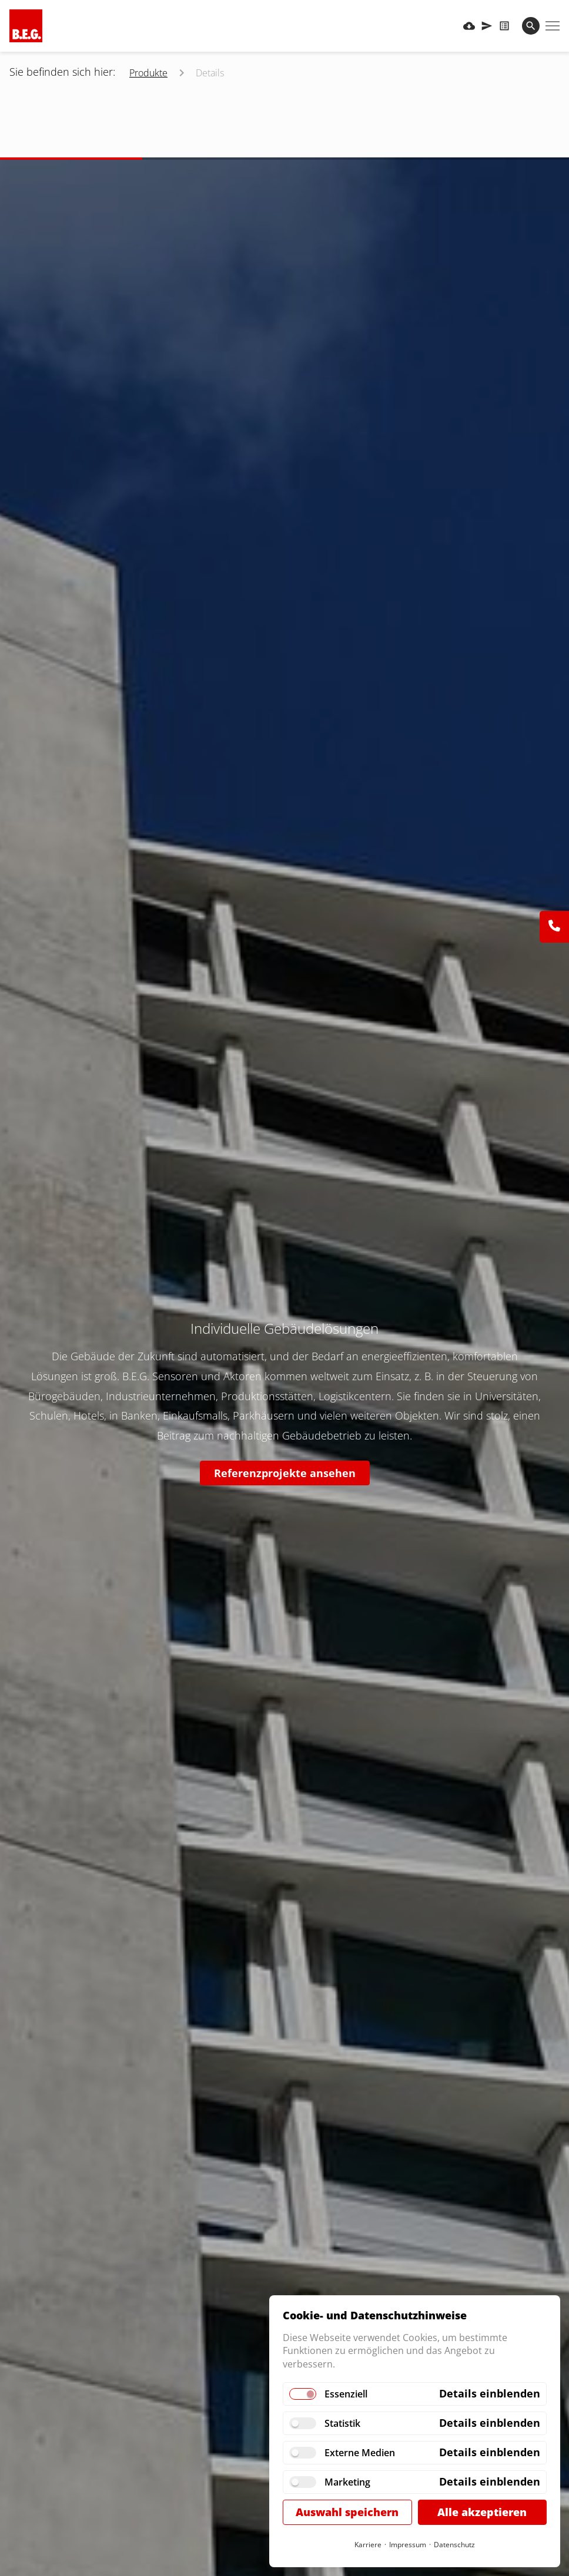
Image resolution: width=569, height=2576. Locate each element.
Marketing (347, 2482)
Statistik (342, 2423)
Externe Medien (359, 2452)
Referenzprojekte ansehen (285, 1473)
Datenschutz (454, 2545)
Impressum (407, 2545)
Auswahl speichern (347, 2512)
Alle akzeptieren (482, 2512)
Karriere (367, 2545)
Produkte (148, 73)
